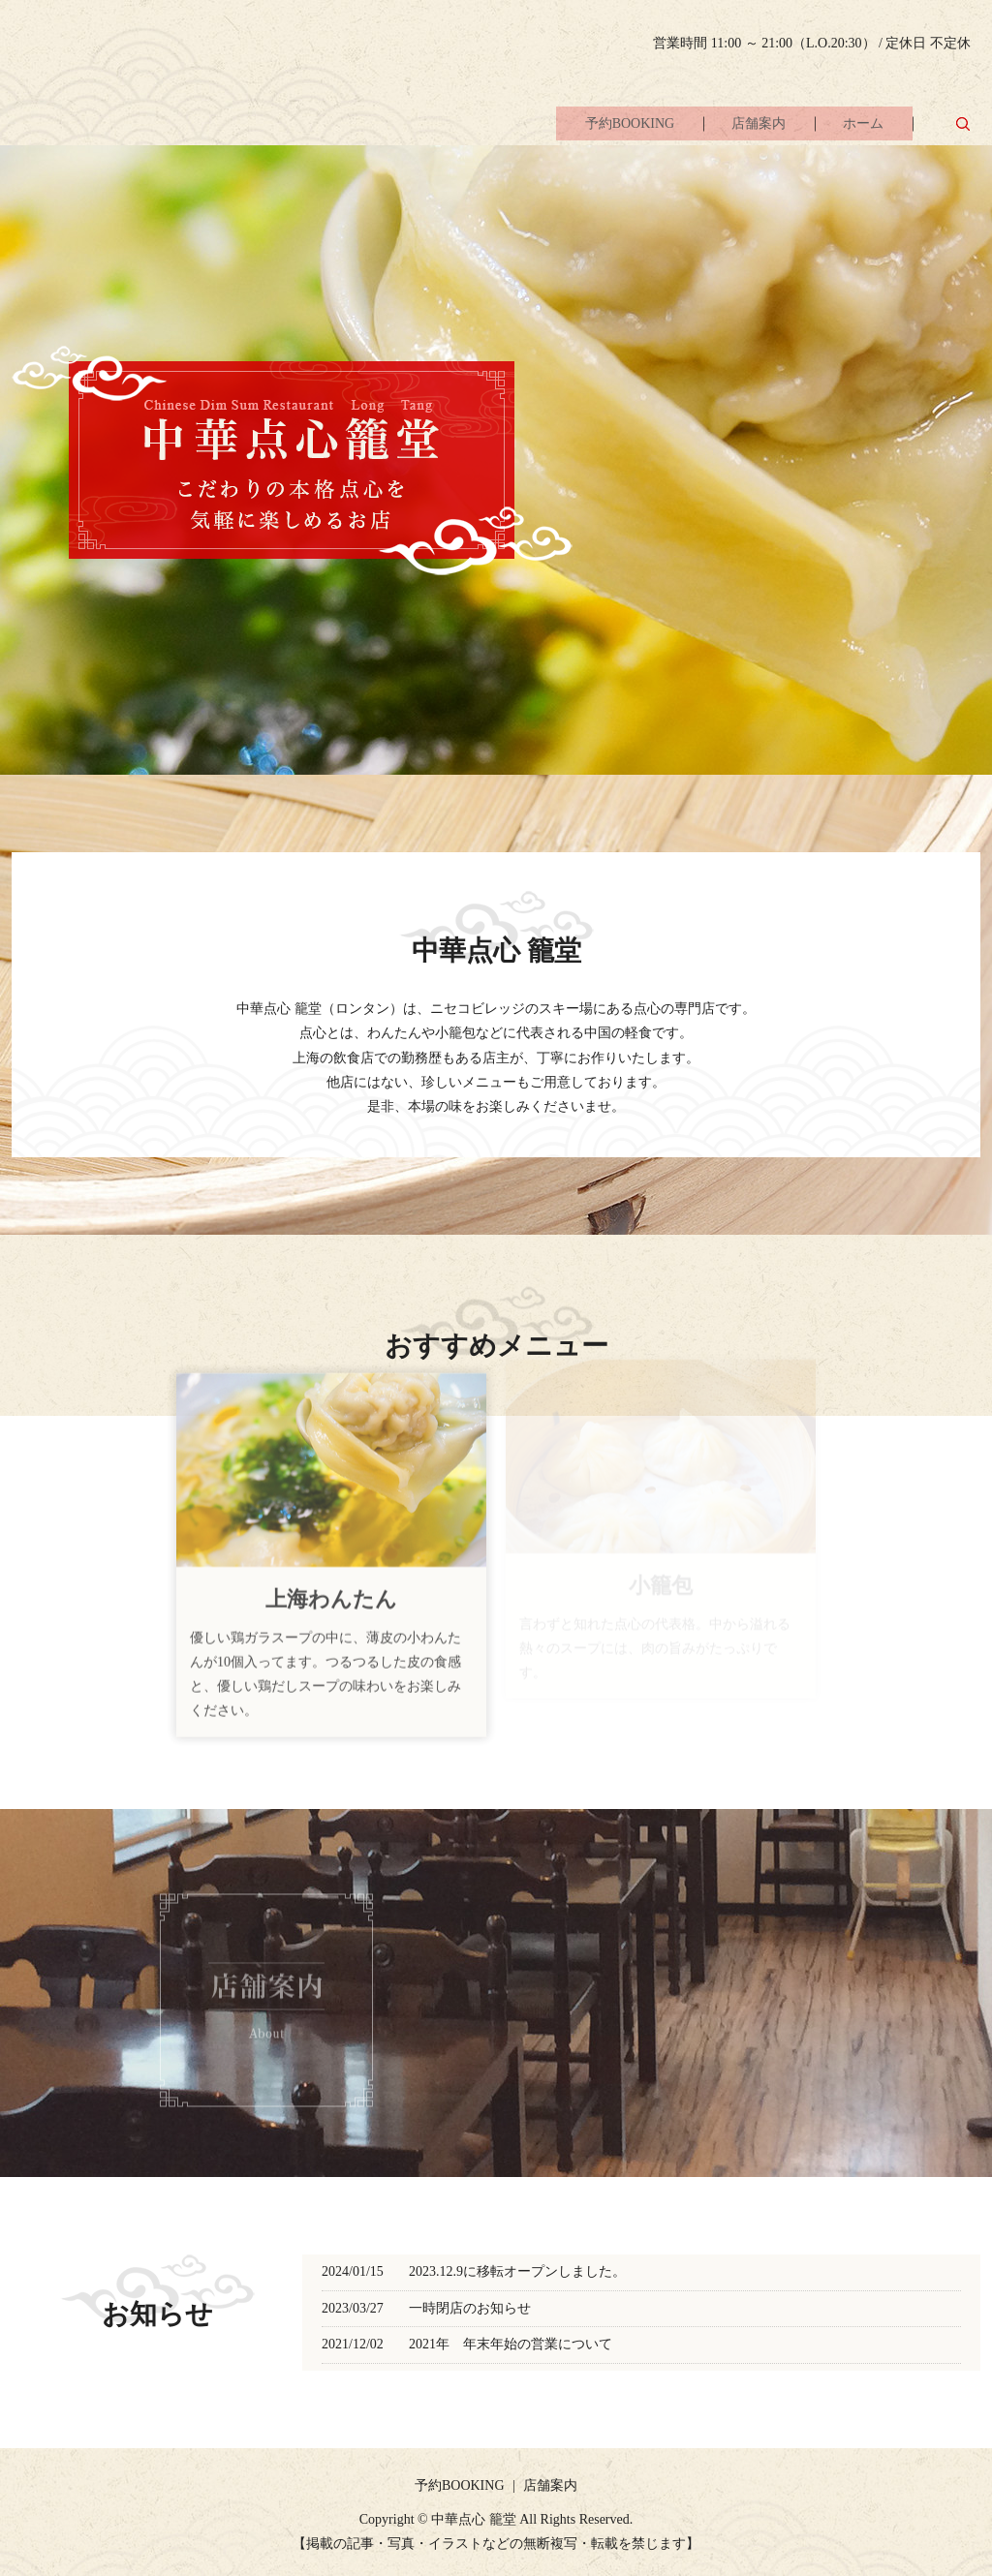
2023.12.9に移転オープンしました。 (517, 2271)
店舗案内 (743, 126)
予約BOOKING (603, 126)
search (963, 125)
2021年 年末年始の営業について (510, 2344)
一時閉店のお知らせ (470, 2308)
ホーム (858, 126)
